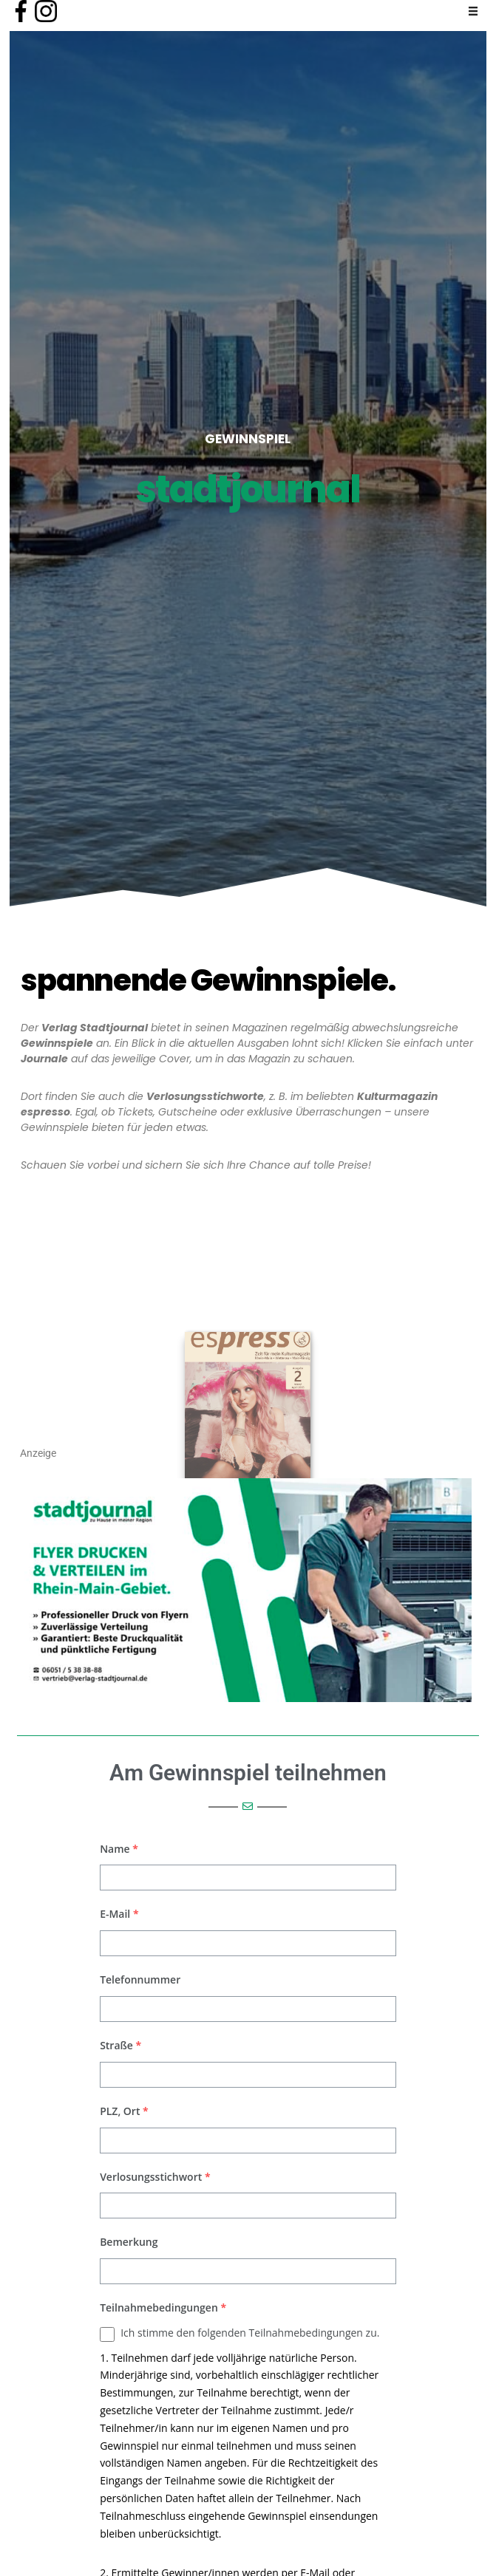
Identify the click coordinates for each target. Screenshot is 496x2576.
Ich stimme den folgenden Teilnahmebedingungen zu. (249, 2333)
